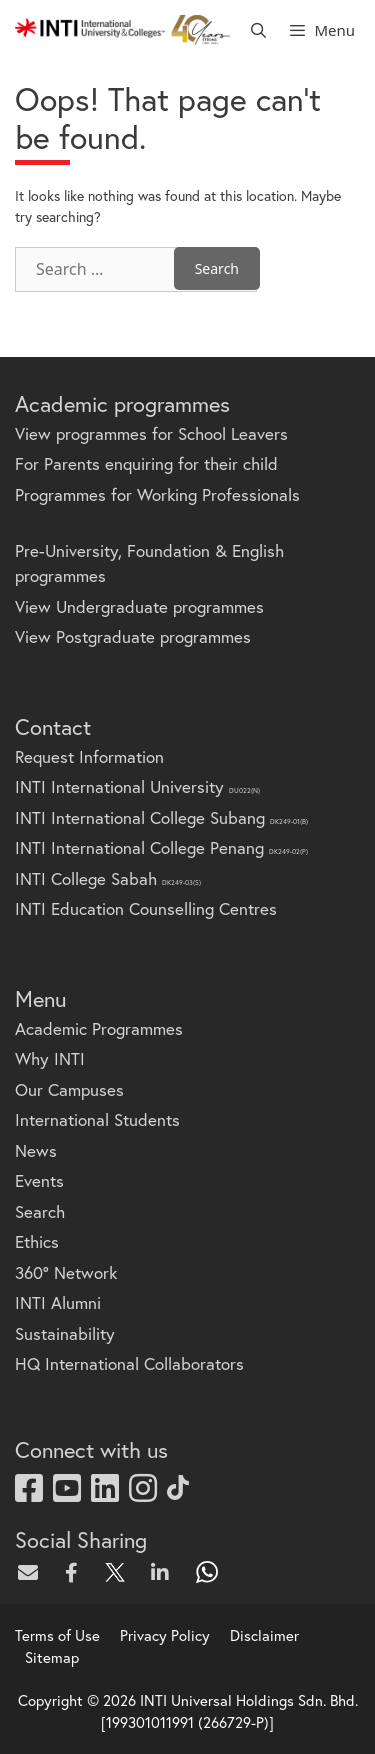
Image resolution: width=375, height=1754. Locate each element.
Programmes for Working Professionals (157, 494)
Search (40, 1211)
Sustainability (65, 1333)
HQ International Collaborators (129, 1363)
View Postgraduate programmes (133, 636)
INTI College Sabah (108, 878)
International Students (97, 1119)
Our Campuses (69, 1089)
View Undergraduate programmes (139, 606)
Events (39, 1180)
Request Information (89, 756)
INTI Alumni (58, 1302)
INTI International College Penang (161, 847)
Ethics (37, 1241)
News (36, 1150)
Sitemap (52, 1657)
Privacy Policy (165, 1635)
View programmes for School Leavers (151, 433)
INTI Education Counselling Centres (146, 908)
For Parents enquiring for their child (146, 463)
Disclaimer (264, 1635)
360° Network (66, 1272)
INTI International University (137, 786)
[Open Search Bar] (258, 30)
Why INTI (50, 1058)
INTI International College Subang (161, 817)
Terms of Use (57, 1635)
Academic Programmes (99, 1028)
